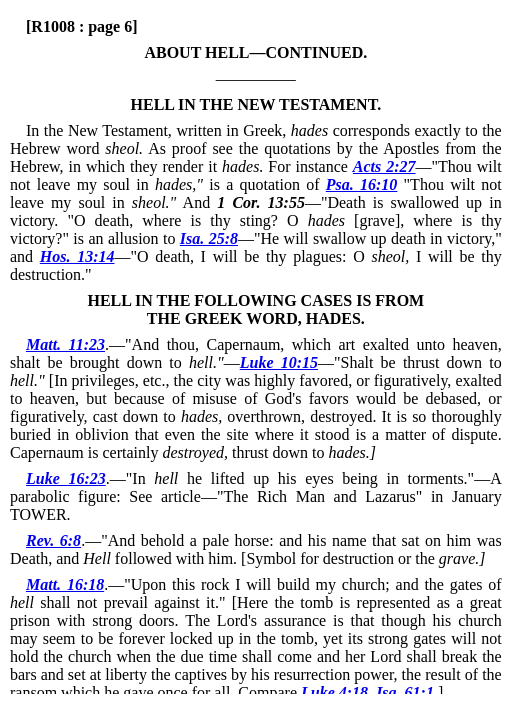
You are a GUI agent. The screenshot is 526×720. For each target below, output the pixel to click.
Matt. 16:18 (65, 584)
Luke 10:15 (279, 362)
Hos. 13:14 (77, 256)
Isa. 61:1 (405, 692)
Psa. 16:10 (362, 184)
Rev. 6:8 (53, 540)
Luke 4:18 (334, 692)
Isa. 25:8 (209, 238)
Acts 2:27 (384, 166)
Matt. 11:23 (65, 344)
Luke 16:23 (66, 478)
